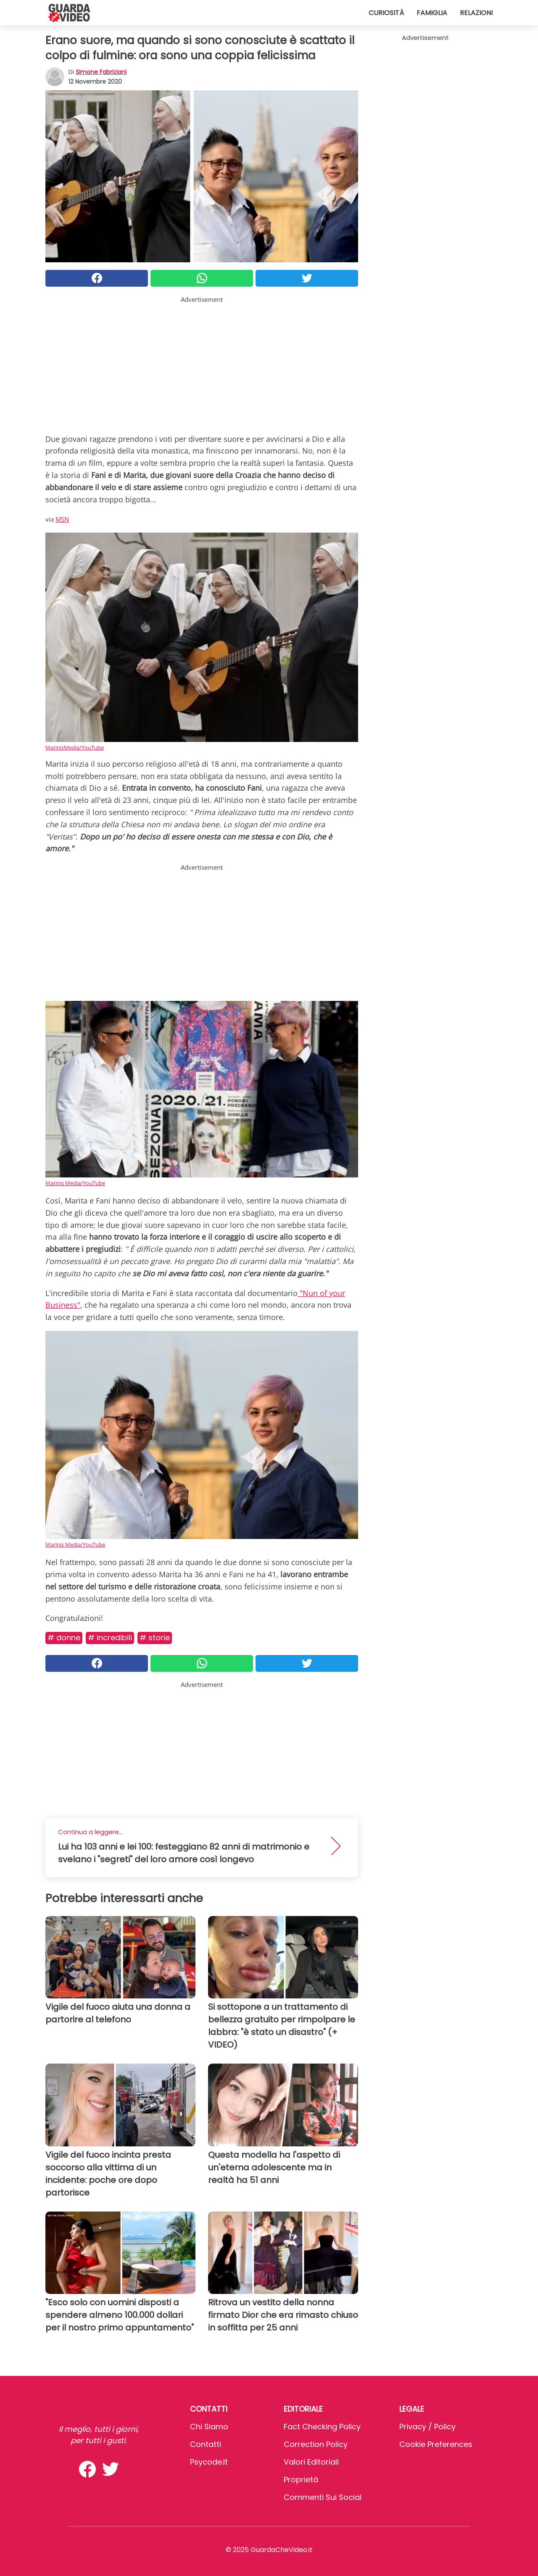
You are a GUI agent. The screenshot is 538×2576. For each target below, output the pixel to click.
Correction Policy (316, 2444)
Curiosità (386, 13)
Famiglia (432, 13)
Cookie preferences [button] (435, 2444)
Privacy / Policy (427, 2426)
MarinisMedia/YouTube (74, 747)
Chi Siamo (209, 2426)
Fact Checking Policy (322, 2426)
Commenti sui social (322, 2497)
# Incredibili (110, 1637)
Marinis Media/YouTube (75, 1183)
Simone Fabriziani (101, 72)
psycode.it (209, 2462)
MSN (62, 519)
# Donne (63, 1637)
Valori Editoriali (311, 2462)
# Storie (155, 1637)
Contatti (205, 2444)
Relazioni (476, 13)
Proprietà (301, 2479)
